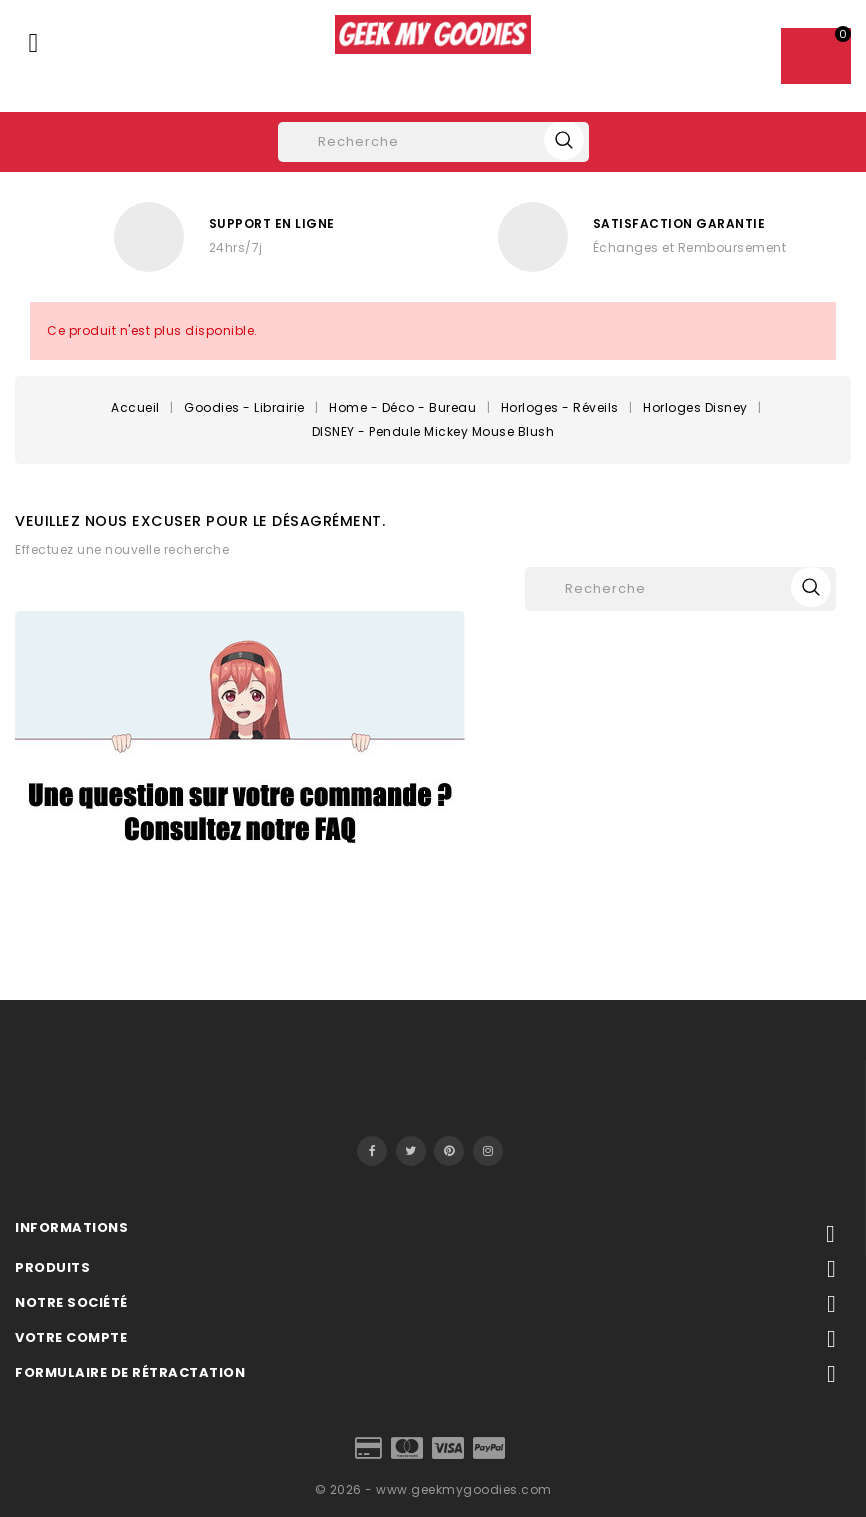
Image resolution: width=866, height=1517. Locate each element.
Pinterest (449, 1151)
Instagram (488, 1151)
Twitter (411, 1151)
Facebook (372, 1151)
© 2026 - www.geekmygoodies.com (433, 1489)
